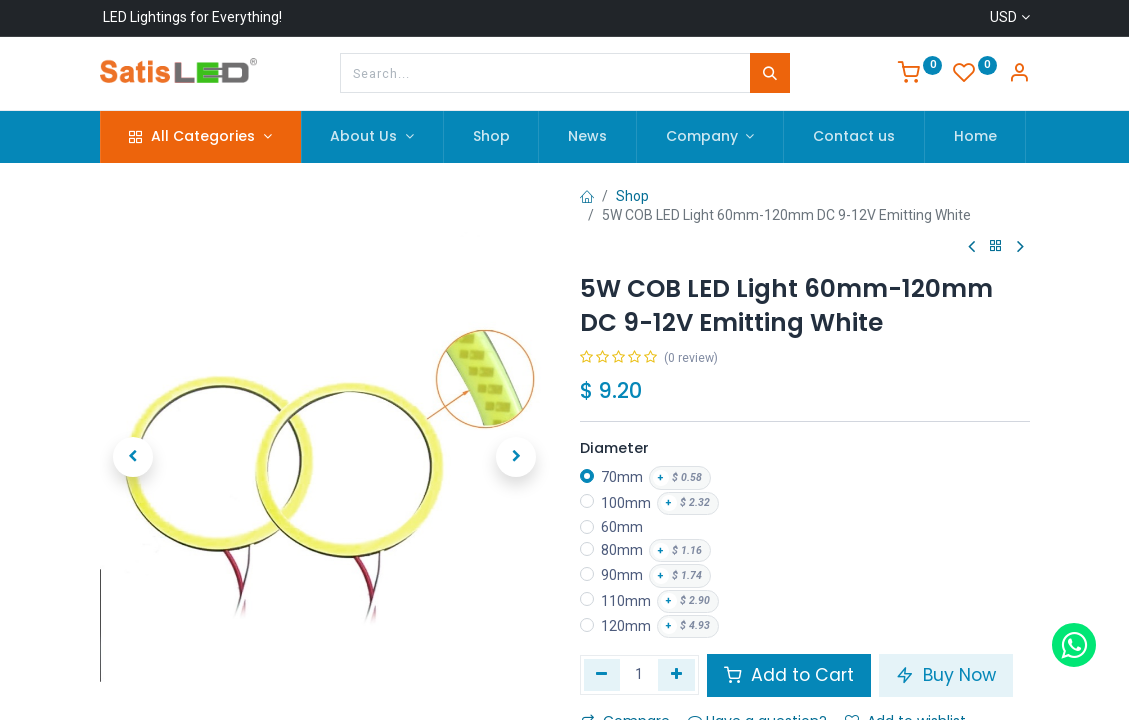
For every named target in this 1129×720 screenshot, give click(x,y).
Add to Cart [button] (789, 675)
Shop (632, 196)
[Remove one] (602, 675)
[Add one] (676, 675)
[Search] (770, 73)
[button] (134, 457)
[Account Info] (1019, 75)
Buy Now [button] (946, 675)
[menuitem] (491, 137)
